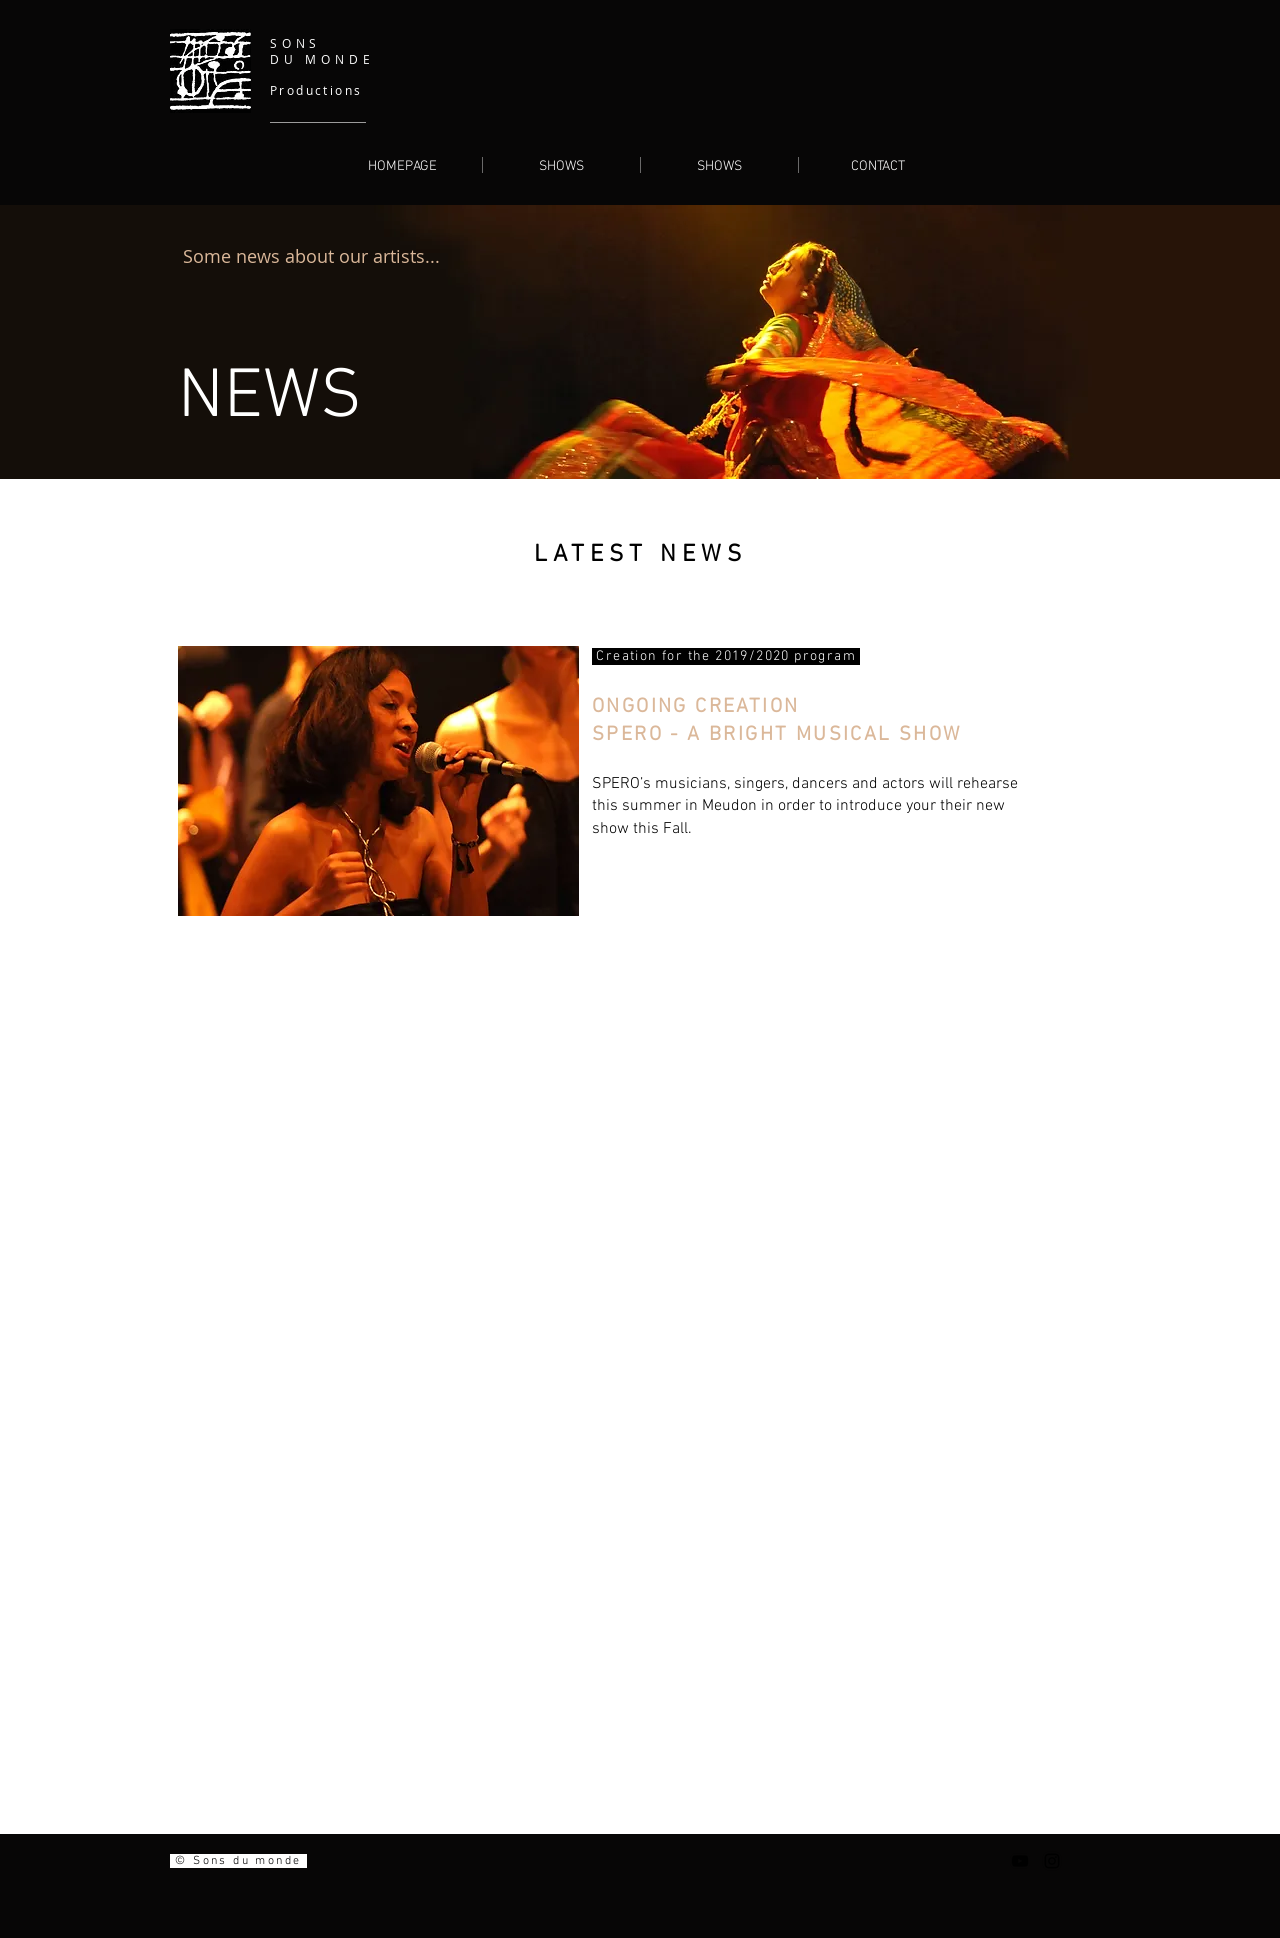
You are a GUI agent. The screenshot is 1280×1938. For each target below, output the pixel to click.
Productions (316, 90)
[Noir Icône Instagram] (1052, 1861)
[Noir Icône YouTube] (1020, 1861)
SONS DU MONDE (322, 51)
